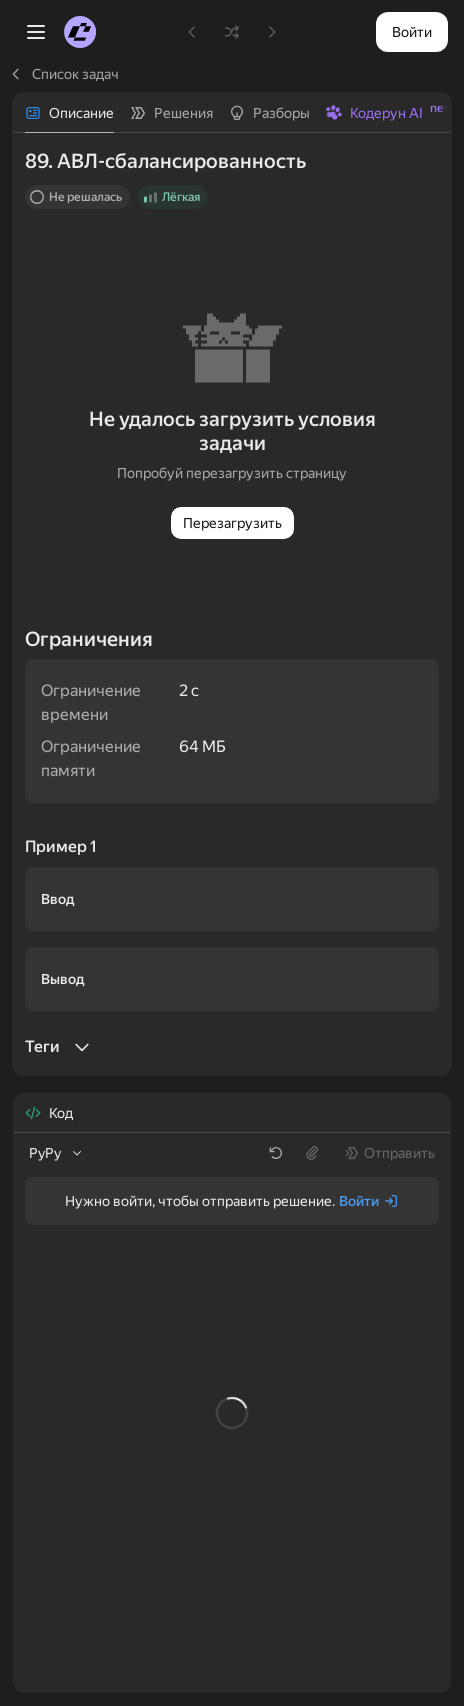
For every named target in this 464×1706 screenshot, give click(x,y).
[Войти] (369, 1201)
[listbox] (57, 1153)
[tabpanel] (232, 604)
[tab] (69, 113)
